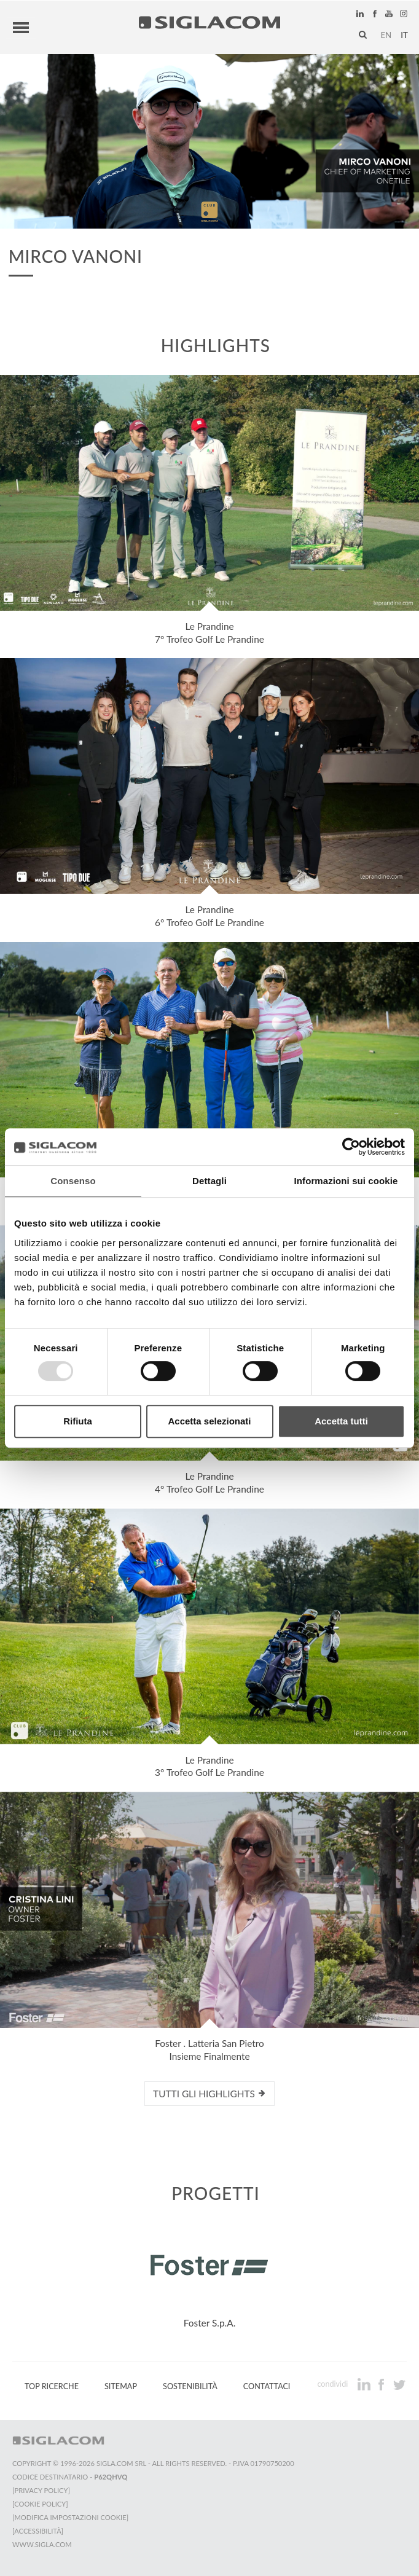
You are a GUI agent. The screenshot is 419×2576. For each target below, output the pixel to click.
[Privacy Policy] (41, 2490)
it (404, 35)
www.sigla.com (42, 2544)
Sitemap (120, 2386)
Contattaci (267, 2386)
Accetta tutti (341, 1421)
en (385, 35)
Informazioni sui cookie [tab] (346, 1181)
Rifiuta (77, 1421)
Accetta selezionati (209, 1421)
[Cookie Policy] (40, 2504)
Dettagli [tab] (209, 1181)
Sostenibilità (190, 2386)
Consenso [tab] (72, 1181)
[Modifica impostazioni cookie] (70, 2517)
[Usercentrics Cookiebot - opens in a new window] (351, 1146)
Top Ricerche (52, 2386)
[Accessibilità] (37, 2531)
